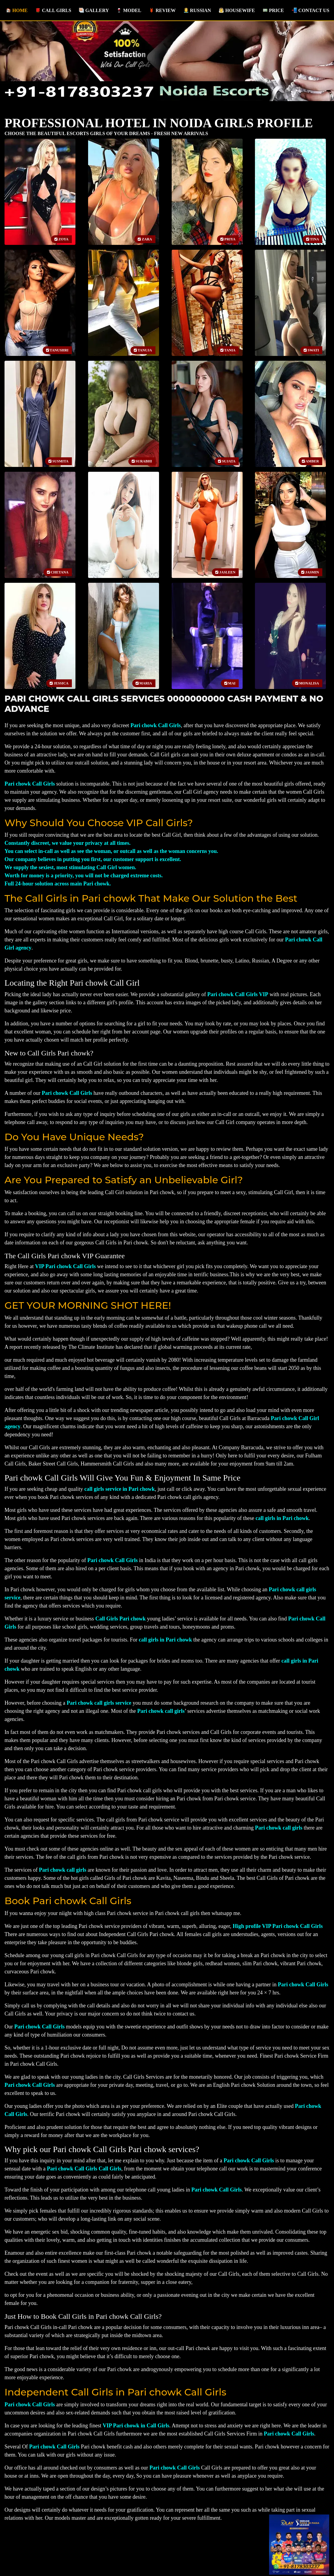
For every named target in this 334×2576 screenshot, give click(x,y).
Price (272, 8)
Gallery (93, 8)
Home (18, 8)
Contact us (310, 8)
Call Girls (53, 8)
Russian (196, 8)
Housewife (236, 8)
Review (162, 8)
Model (128, 8)
